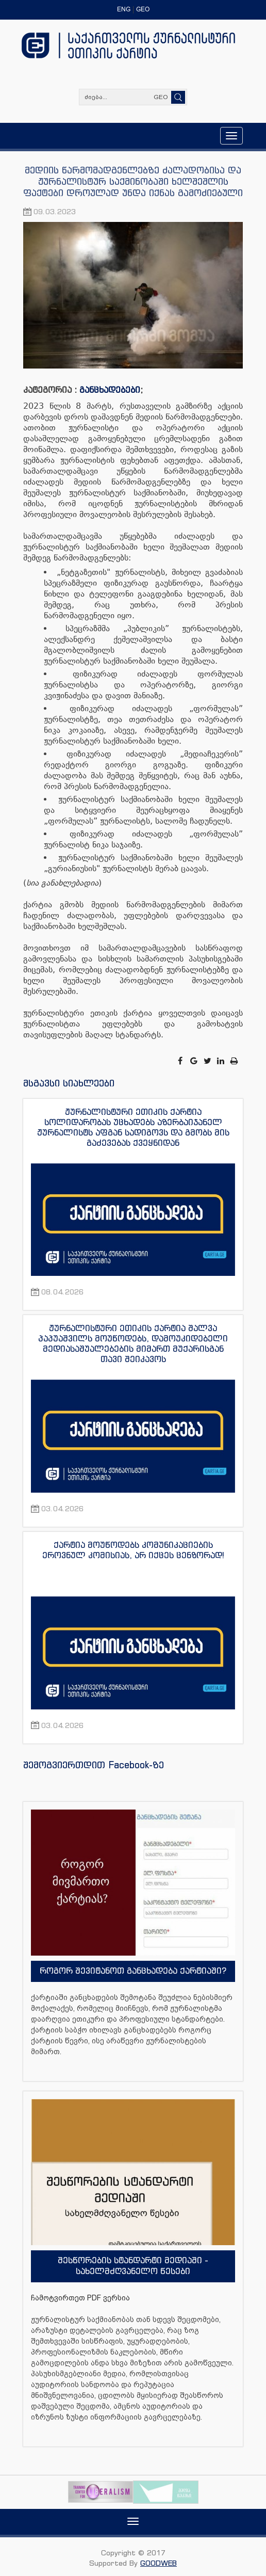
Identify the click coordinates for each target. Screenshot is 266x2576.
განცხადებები (109, 390)
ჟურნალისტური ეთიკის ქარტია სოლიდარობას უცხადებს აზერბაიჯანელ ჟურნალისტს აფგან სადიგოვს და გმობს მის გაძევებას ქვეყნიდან (133, 1127)
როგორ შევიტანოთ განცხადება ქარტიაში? (133, 1970)
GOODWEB (158, 2562)
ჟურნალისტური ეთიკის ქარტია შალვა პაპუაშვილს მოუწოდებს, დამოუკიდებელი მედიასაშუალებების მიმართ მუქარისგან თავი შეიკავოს (133, 1343)
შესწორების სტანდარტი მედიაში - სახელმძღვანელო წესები (133, 2265)
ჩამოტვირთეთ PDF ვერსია (80, 2298)
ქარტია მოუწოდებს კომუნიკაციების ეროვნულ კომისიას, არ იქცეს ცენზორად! (133, 1550)
